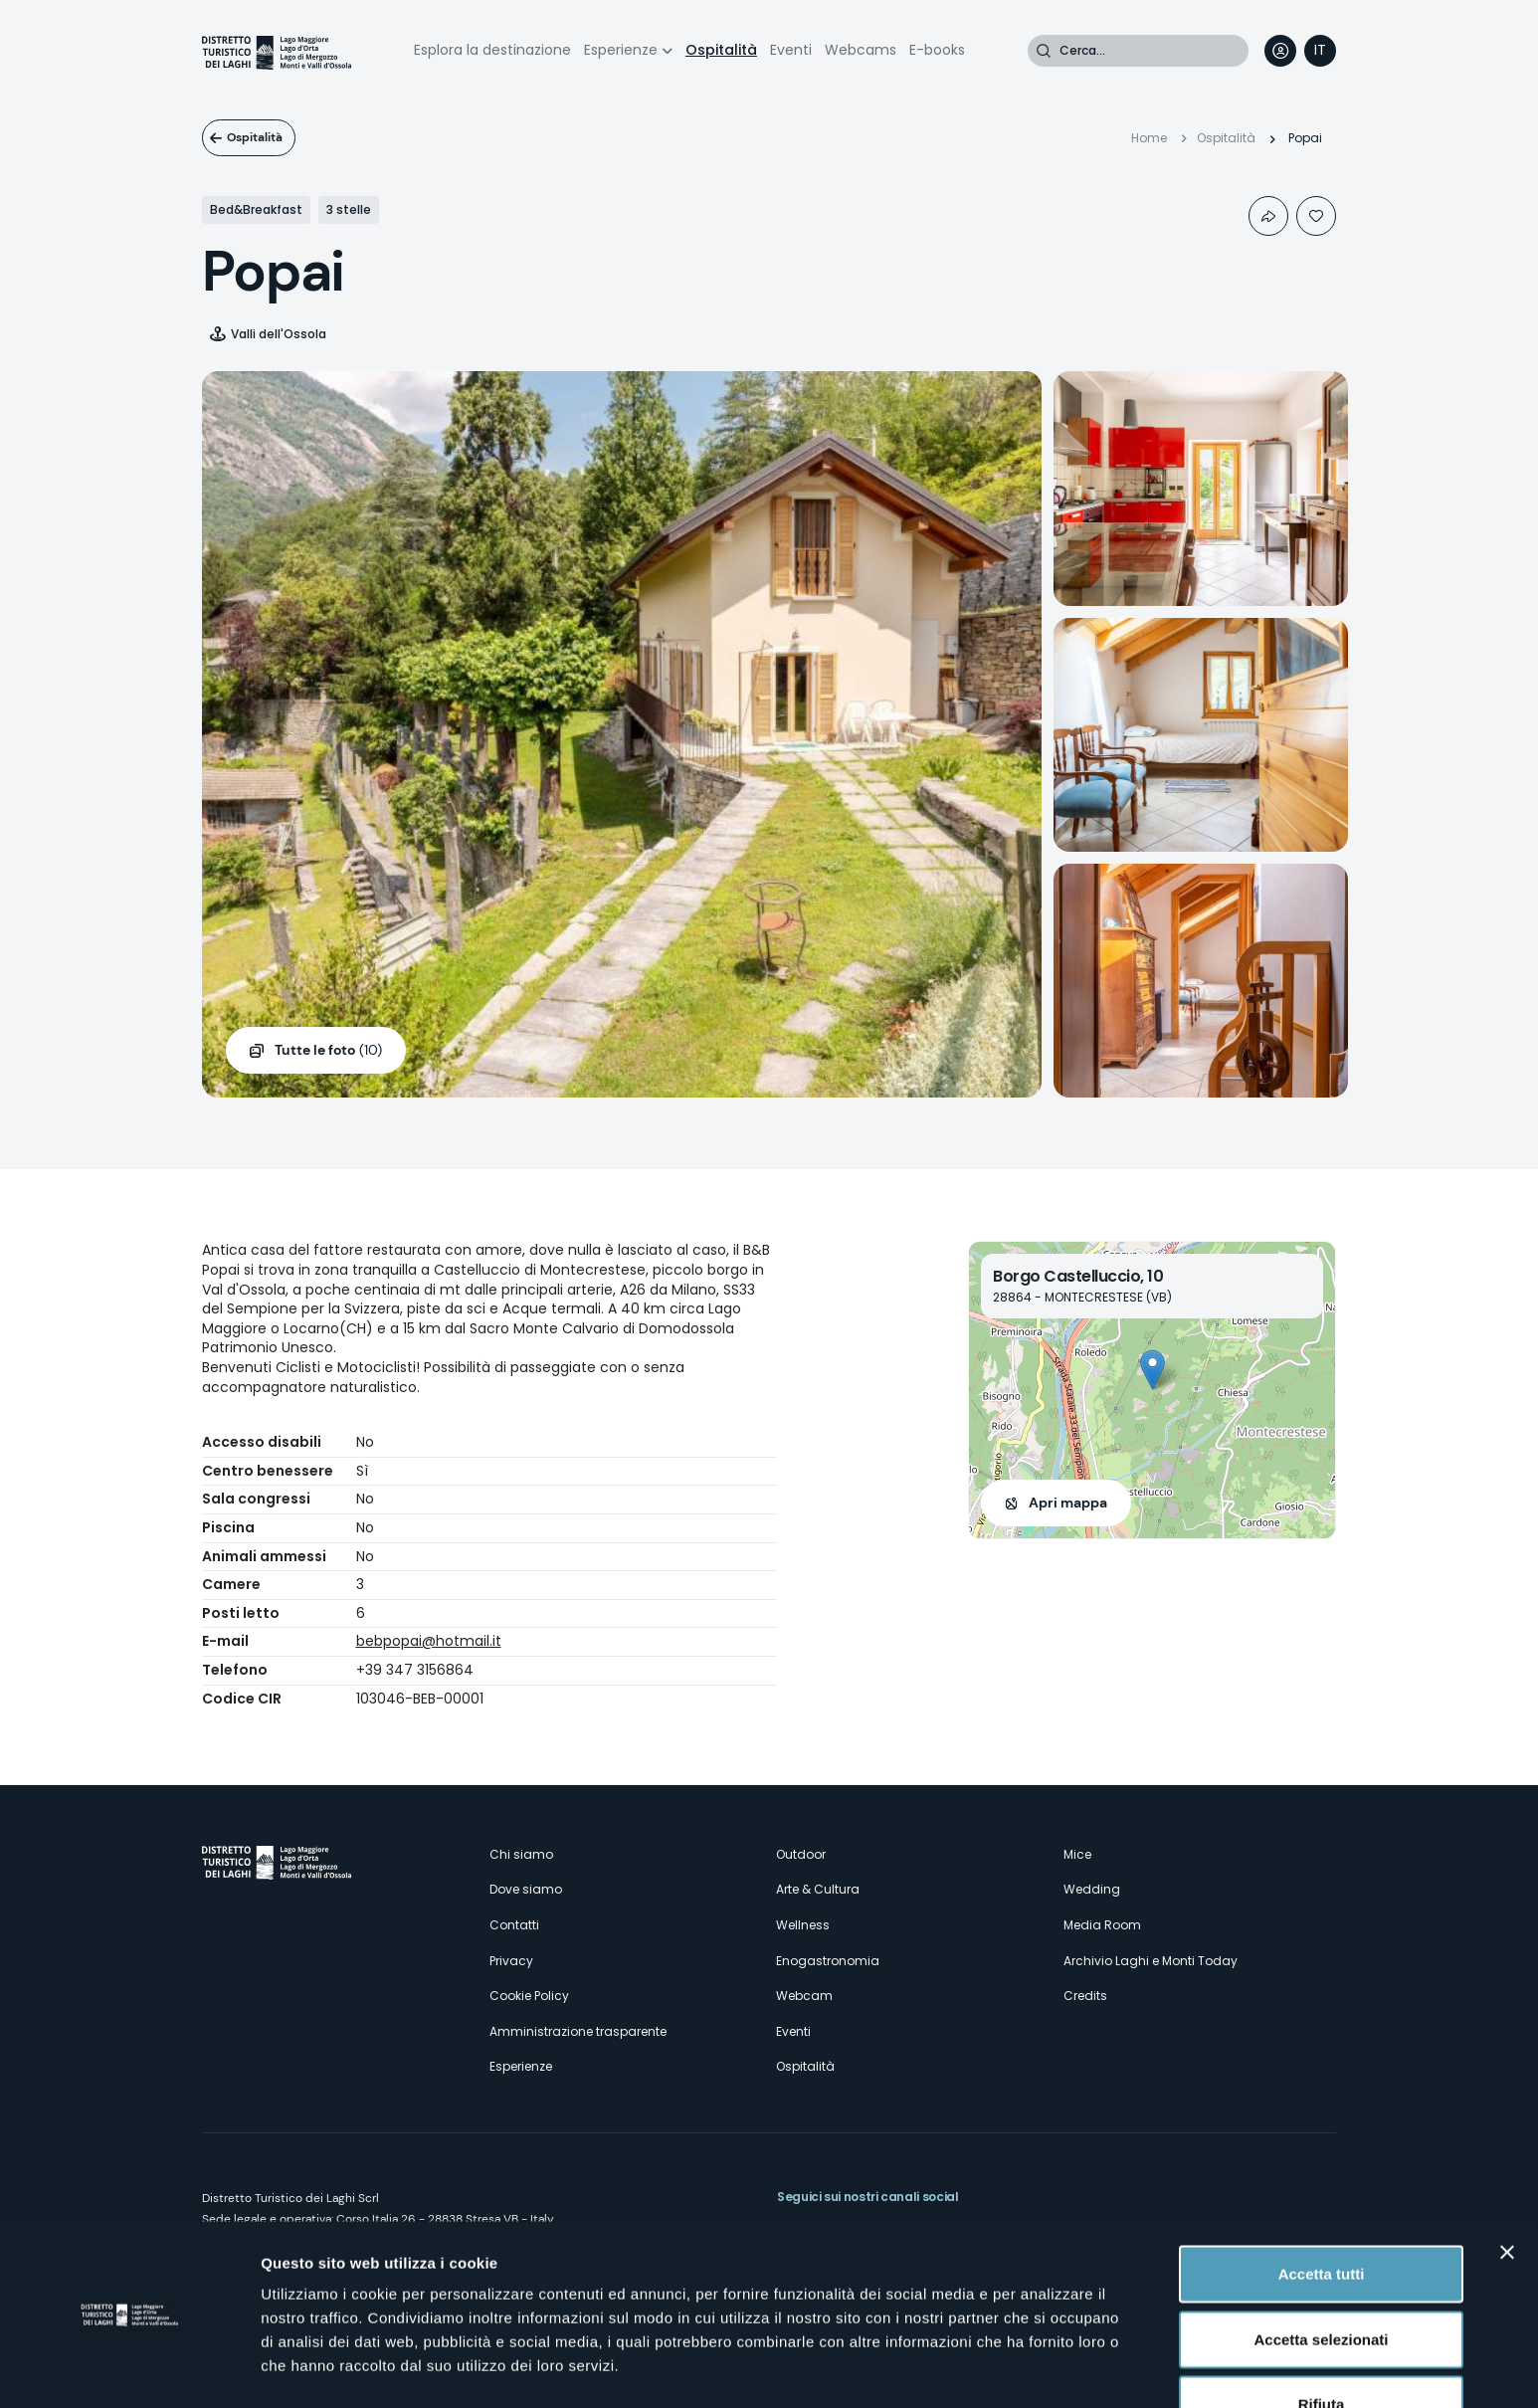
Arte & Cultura (818, 1889)
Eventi (791, 50)
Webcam (804, 1995)
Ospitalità (721, 50)
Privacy (511, 1960)
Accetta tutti (1321, 2212)
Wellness (803, 1924)
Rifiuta (1321, 2342)
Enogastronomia (827, 1960)
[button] (1152, 1369)
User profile (1280, 51)
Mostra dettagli (1046, 2368)
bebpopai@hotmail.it (428, 1641)
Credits (1085, 1995)
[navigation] (1320, 51)
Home (1149, 137)
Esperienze (621, 50)
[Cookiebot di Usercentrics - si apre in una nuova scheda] (129, 2369)
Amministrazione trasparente (578, 2031)
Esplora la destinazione (492, 50)
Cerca (1043, 51)
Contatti (514, 1924)
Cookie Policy (529, 1995)
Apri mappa (1068, 1502)
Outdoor (801, 1854)
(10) (328, 1051)
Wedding (1091, 1889)
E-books (937, 50)
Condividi (1268, 216)
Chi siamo (521, 1854)
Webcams (860, 50)
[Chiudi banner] (1507, 2191)
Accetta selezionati (1320, 2278)
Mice (1077, 1854)
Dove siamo (525, 1889)
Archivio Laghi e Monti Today (1150, 1960)
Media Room (1102, 1924)
